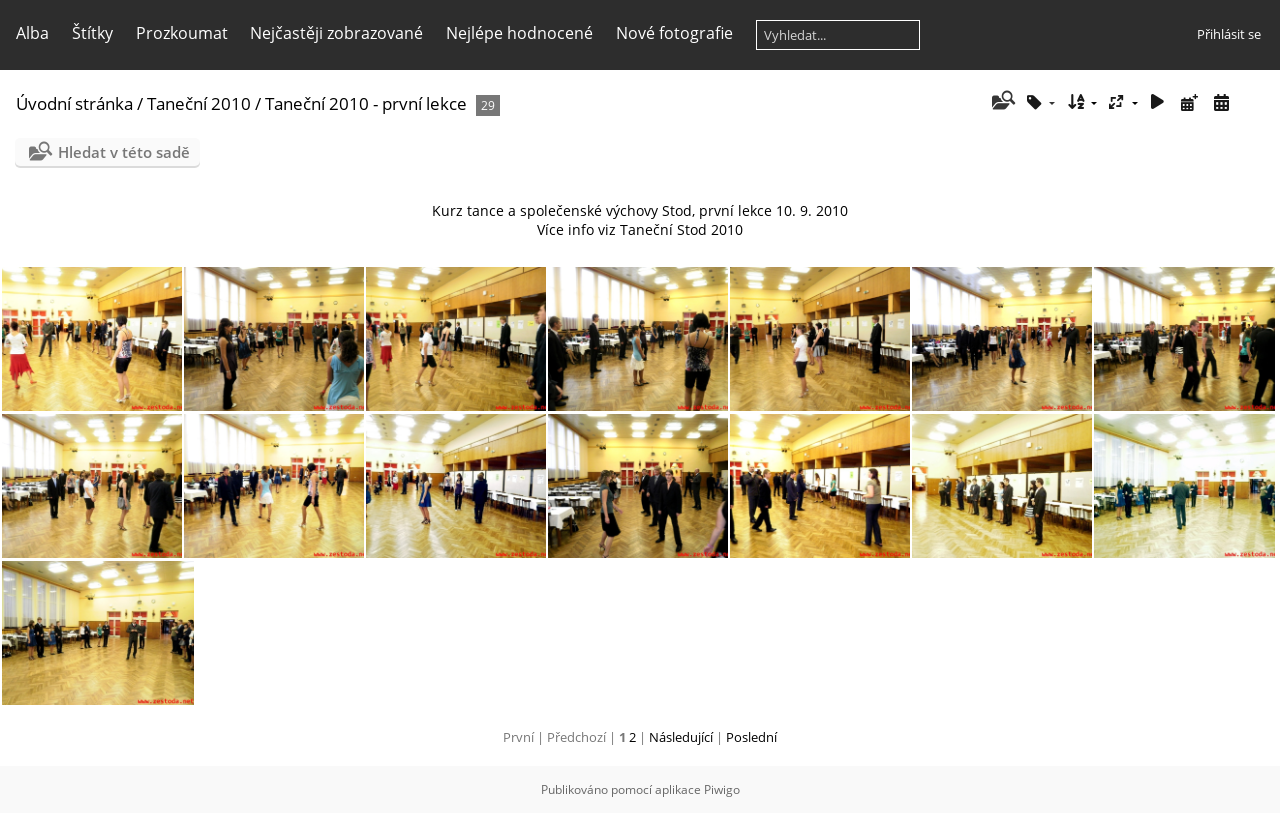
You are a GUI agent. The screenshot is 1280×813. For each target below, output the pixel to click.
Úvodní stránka (74, 103)
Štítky (92, 33)
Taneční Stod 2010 (681, 229)
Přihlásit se (1229, 34)
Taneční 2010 (199, 103)
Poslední (751, 737)
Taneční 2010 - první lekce (366, 103)
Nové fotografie (674, 33)
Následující (681, 737)
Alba (32, 33)
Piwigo (722, 789)
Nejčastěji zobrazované (336, 33)
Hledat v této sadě (124, 152)
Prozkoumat (182, 33)
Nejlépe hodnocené (519, 33)
